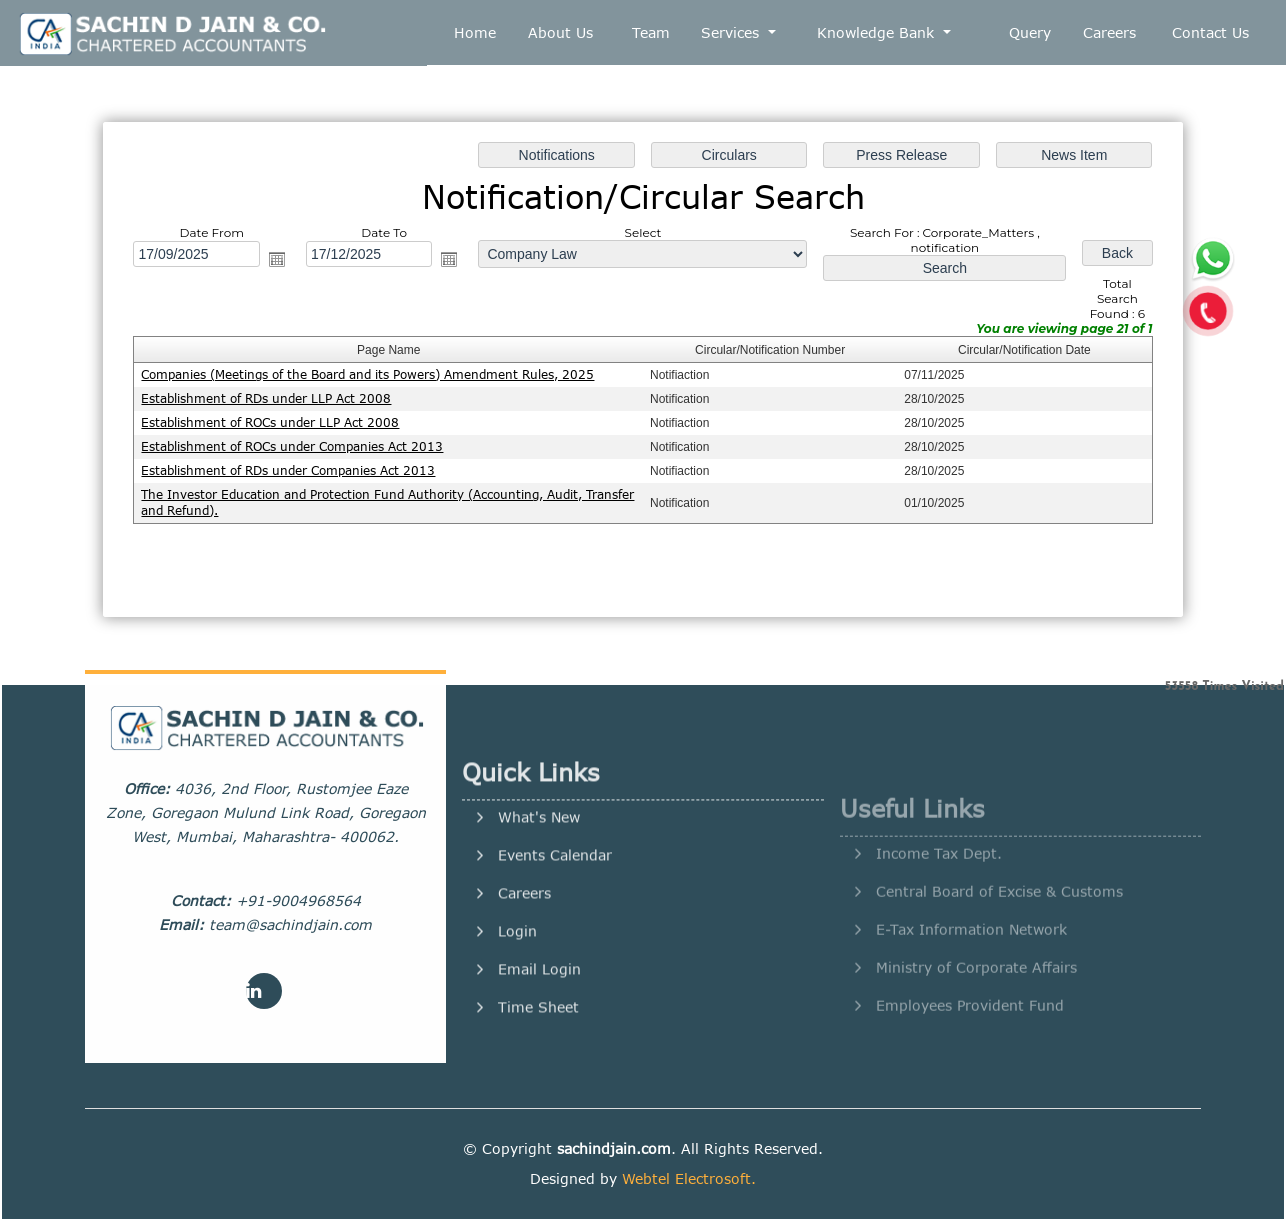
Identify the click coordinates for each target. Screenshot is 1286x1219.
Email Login (539, 1037)
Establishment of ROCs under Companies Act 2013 (292, 446)
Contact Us (1210, 32)
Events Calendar (555, 923)
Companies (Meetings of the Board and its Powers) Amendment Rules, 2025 (367, 374)
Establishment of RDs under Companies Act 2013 (288, 470)
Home (475, 32)
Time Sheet (538, 1075)
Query (1030, 32)
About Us (560, 32)
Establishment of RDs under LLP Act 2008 (266, 398)
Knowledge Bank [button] (878, 32)
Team (651, 32)
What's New (539, 885)
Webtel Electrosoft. (689, 1178)
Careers (1109, 32)
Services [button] (732, 32)
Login (517, 999)
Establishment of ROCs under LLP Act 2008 (270, 422)
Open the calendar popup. (277, 259)
